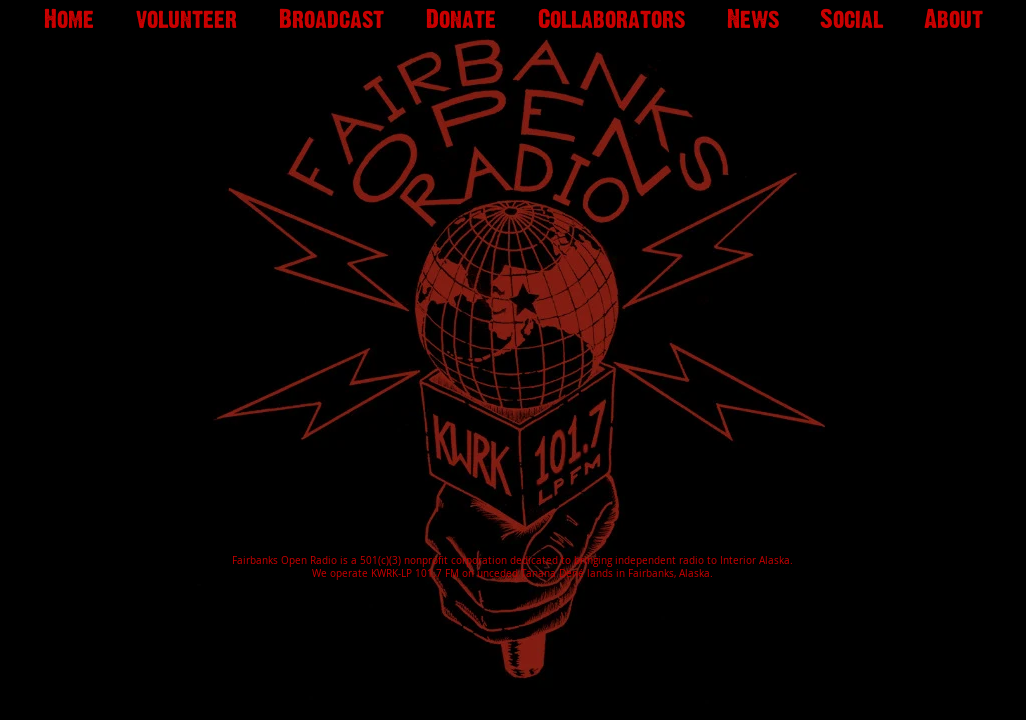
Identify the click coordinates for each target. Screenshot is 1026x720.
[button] (331, 19)
